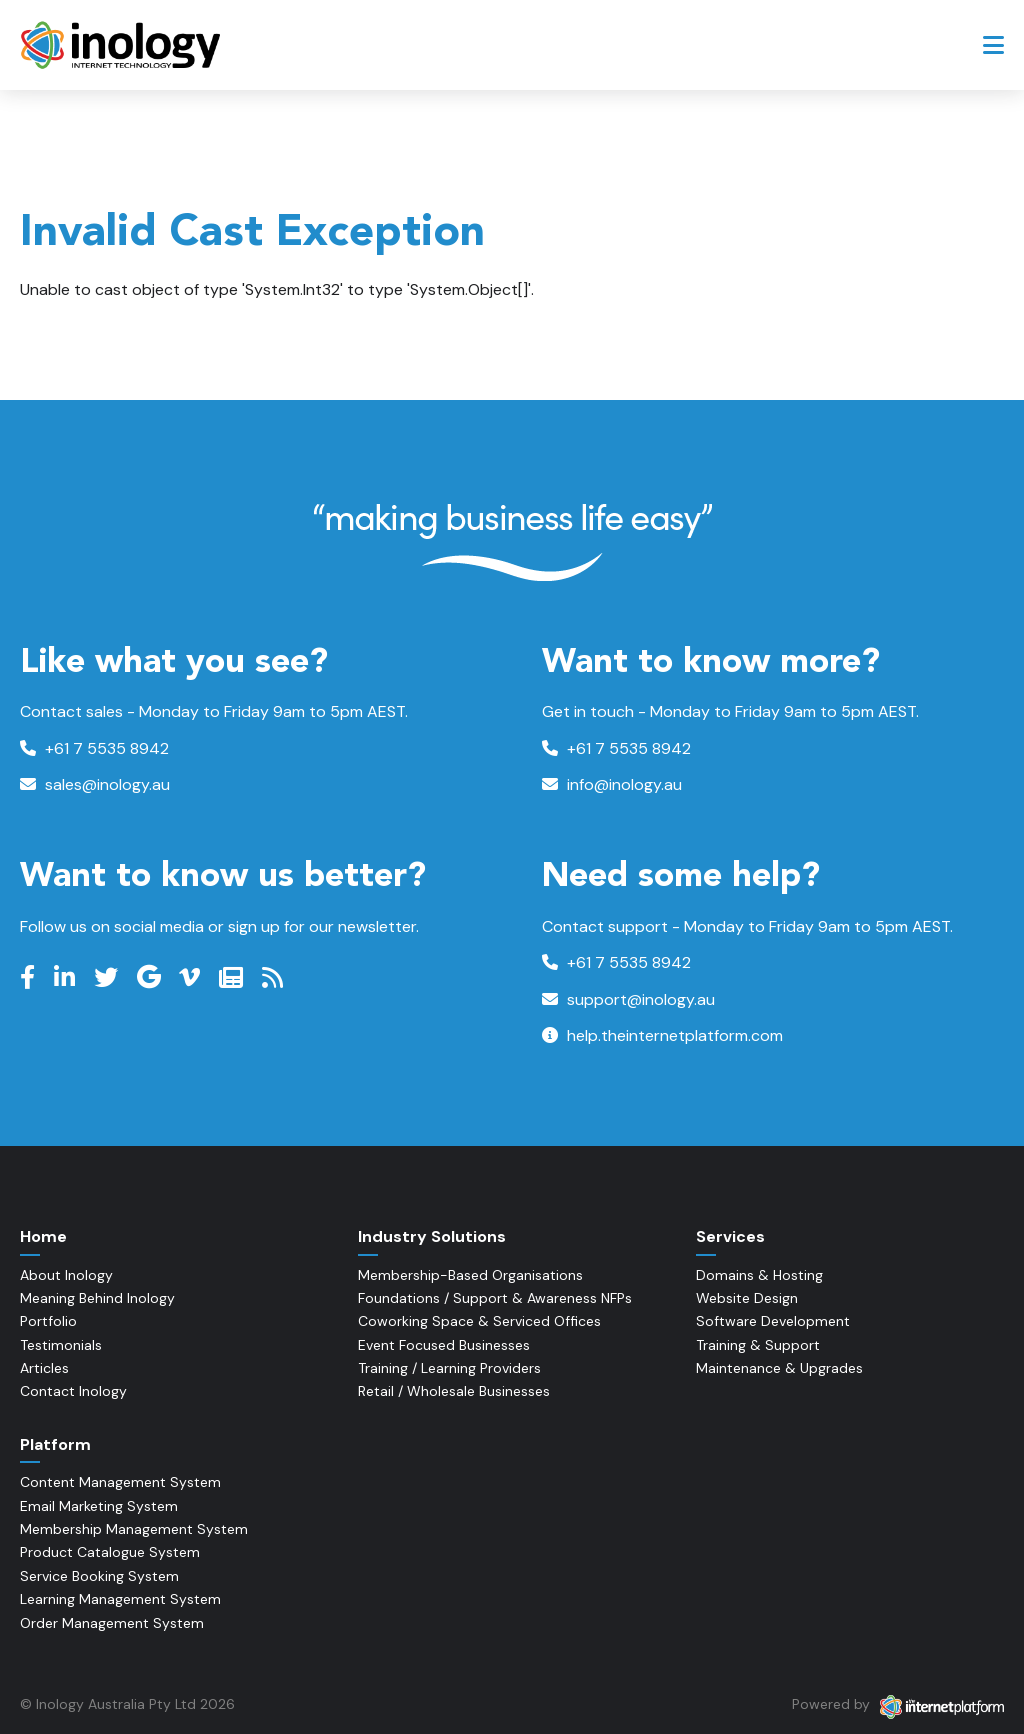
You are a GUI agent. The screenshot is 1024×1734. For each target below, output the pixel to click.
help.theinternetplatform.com (662, 1035)
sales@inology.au (95, 784)
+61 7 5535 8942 (94, 748)
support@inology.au (628, 999)
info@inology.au (612, 784)
